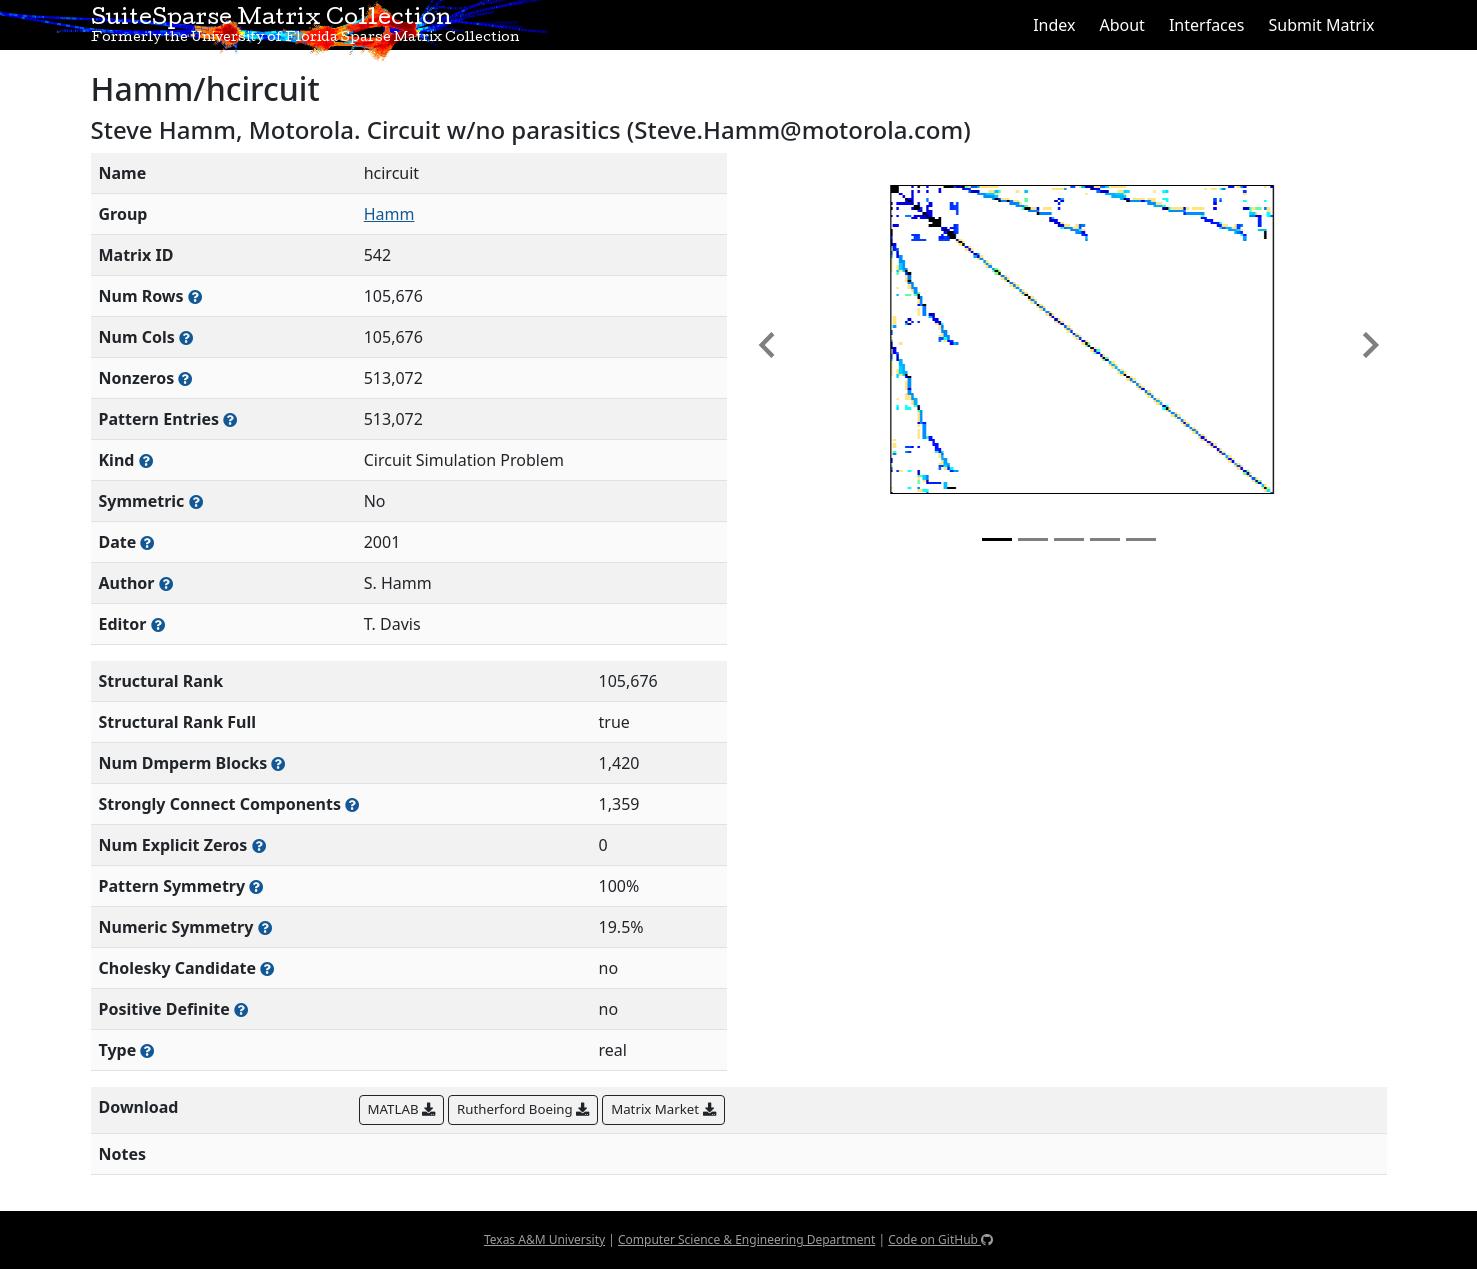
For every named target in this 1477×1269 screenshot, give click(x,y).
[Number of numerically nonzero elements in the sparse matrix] (185, 378)
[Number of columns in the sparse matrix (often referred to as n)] (186, 337)
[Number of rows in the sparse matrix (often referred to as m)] (195, 296)
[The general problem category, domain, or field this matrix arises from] (146, 460)
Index (1054, 25)
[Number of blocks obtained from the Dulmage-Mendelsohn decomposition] (278, 763)
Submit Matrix (1321, 25)
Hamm (389, 214)
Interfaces (1207, 25)
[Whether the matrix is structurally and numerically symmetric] (196, 501)
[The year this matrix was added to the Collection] (147, 542)
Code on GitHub (940, 1239)
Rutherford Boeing (523, 1109)
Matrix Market (663, 1109)
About (1121, 25)
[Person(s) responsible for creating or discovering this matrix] (166, 583)
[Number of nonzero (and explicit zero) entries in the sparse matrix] (230, 419)
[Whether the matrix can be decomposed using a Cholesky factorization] (267, 968)
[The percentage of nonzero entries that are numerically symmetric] (265, 927)
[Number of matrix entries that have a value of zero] (259, 845)
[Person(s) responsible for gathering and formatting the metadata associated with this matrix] (158, 624)
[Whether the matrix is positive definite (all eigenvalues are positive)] (241, 1009)
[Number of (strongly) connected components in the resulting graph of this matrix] (352, 804)
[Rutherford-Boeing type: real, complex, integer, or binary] (147, 1050)
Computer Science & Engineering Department (746, 1239)
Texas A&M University (544, 1239)
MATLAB (401, 1109)
